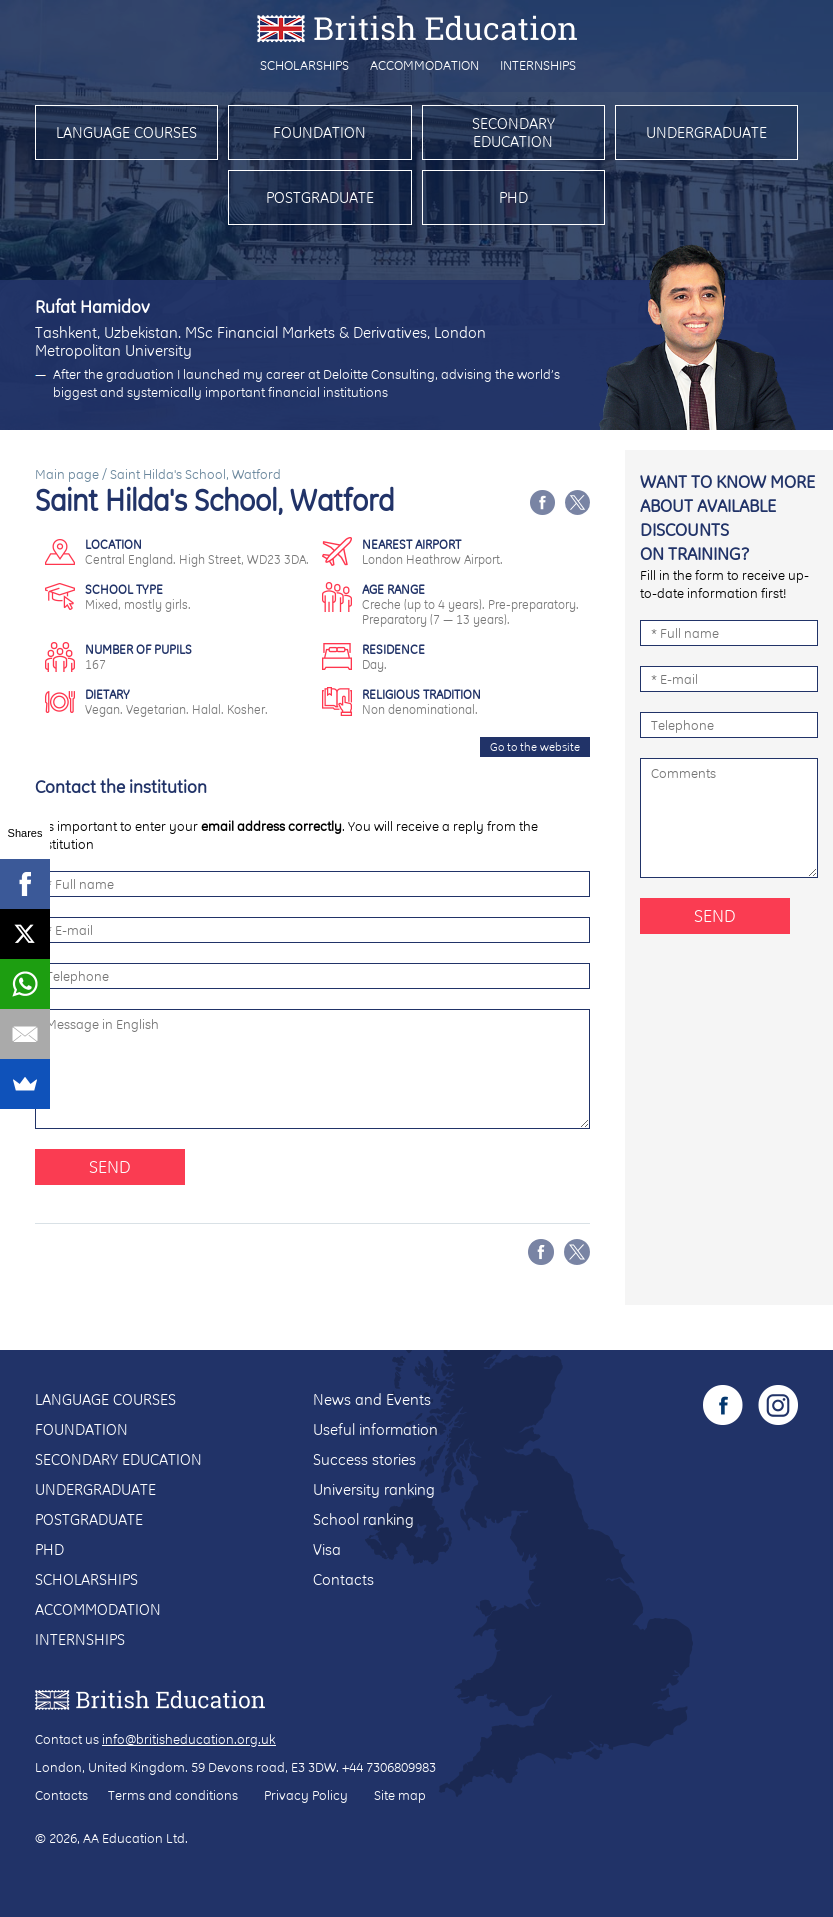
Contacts (343, 1579)
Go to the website (535, 747)
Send (110, 1166)
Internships (538, 65)
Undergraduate (706, 132)
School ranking (363, 1519)
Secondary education (513, 132)
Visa (327, 1549)
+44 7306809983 (389, 1767)
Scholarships (304, 65)
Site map (400, 1795)
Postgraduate (320, 197)
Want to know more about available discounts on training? (727, 517)
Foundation (319, 132)
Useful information (375, 1429)
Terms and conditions (173, 1795)
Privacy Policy (306, 1795)
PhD (513, 197)
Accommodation (424, 65)
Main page (67, 474)
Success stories (364, 1459)
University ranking (374, 1489)
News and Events (372, 1399)
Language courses (126, 132)
